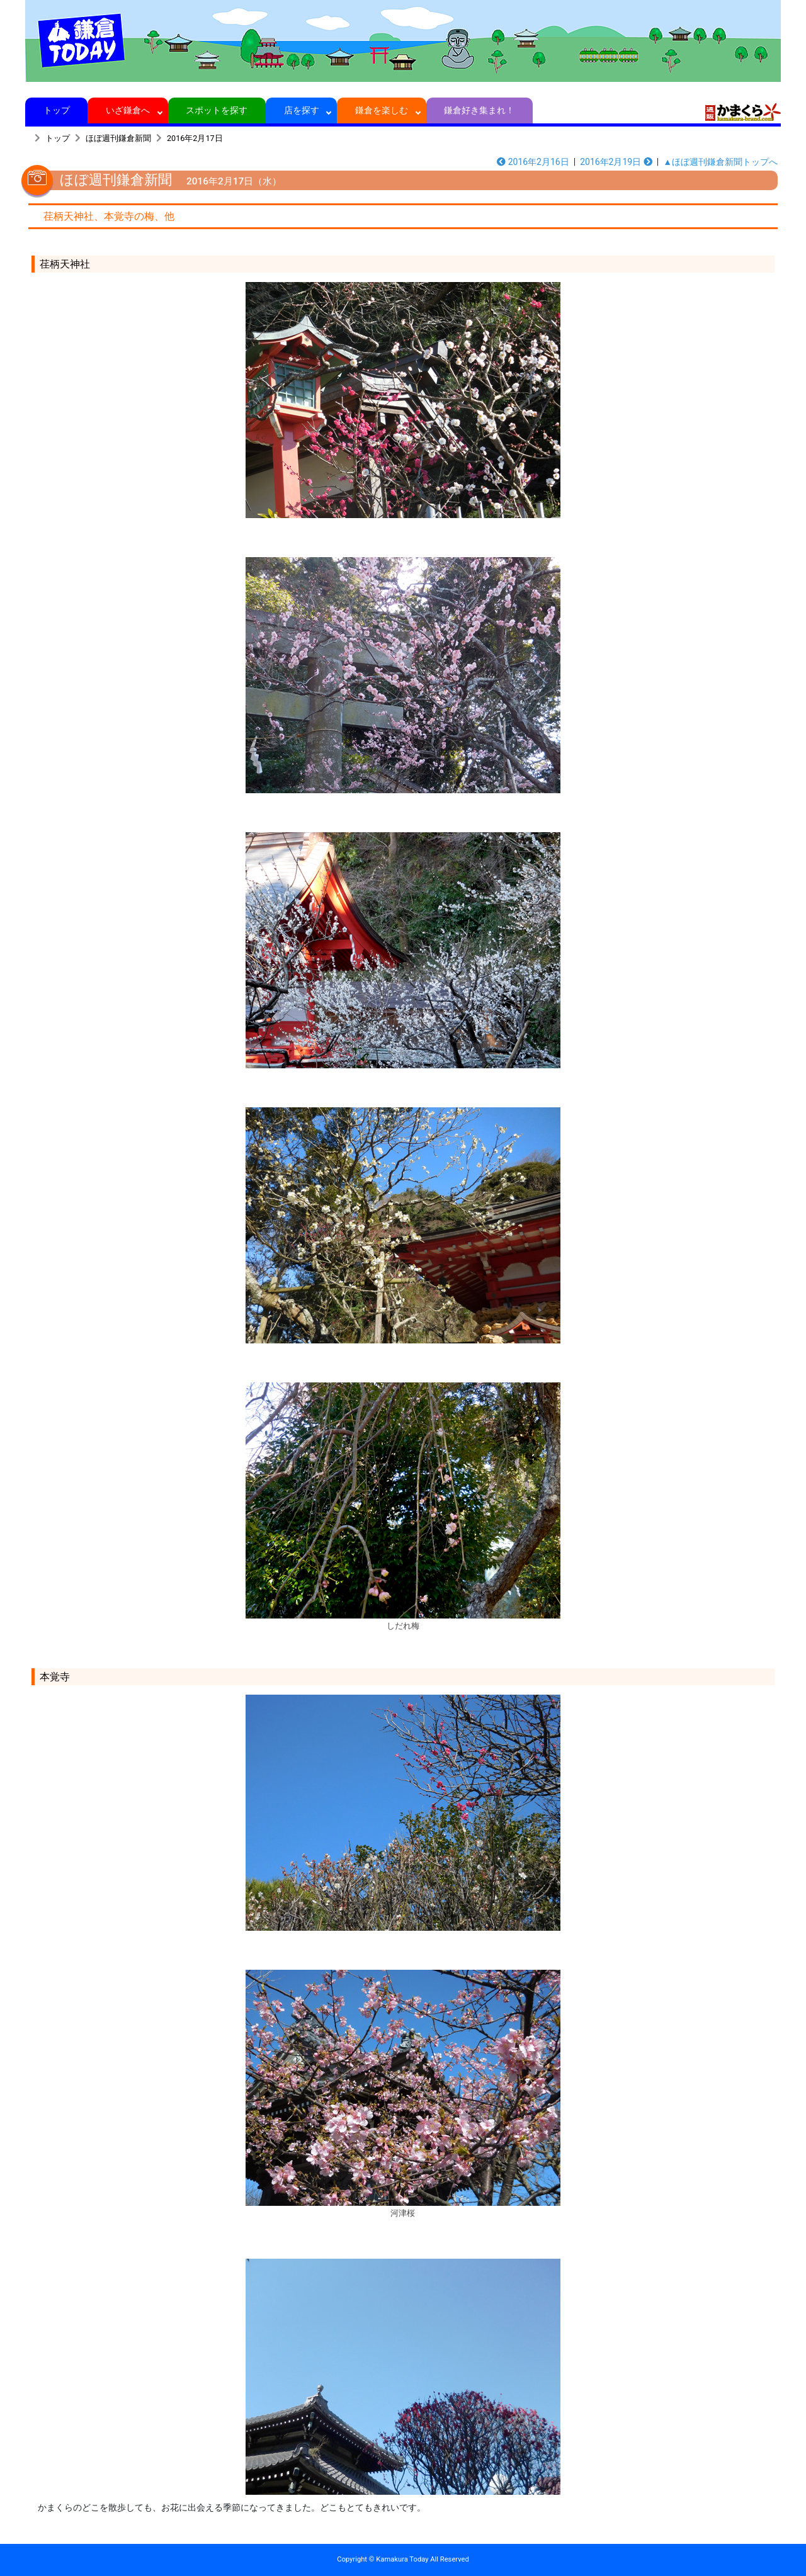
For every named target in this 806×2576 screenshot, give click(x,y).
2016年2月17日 (195, 138)
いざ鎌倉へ (128, 110)
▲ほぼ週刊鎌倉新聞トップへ (720, 162)
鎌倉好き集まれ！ (479, 110)
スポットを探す (217, 110)
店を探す (301, 110)
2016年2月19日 (616, 162)
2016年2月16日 (533, 162)
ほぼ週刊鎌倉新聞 (118, 138)
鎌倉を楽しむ (382, 110)
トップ (56, 110)
